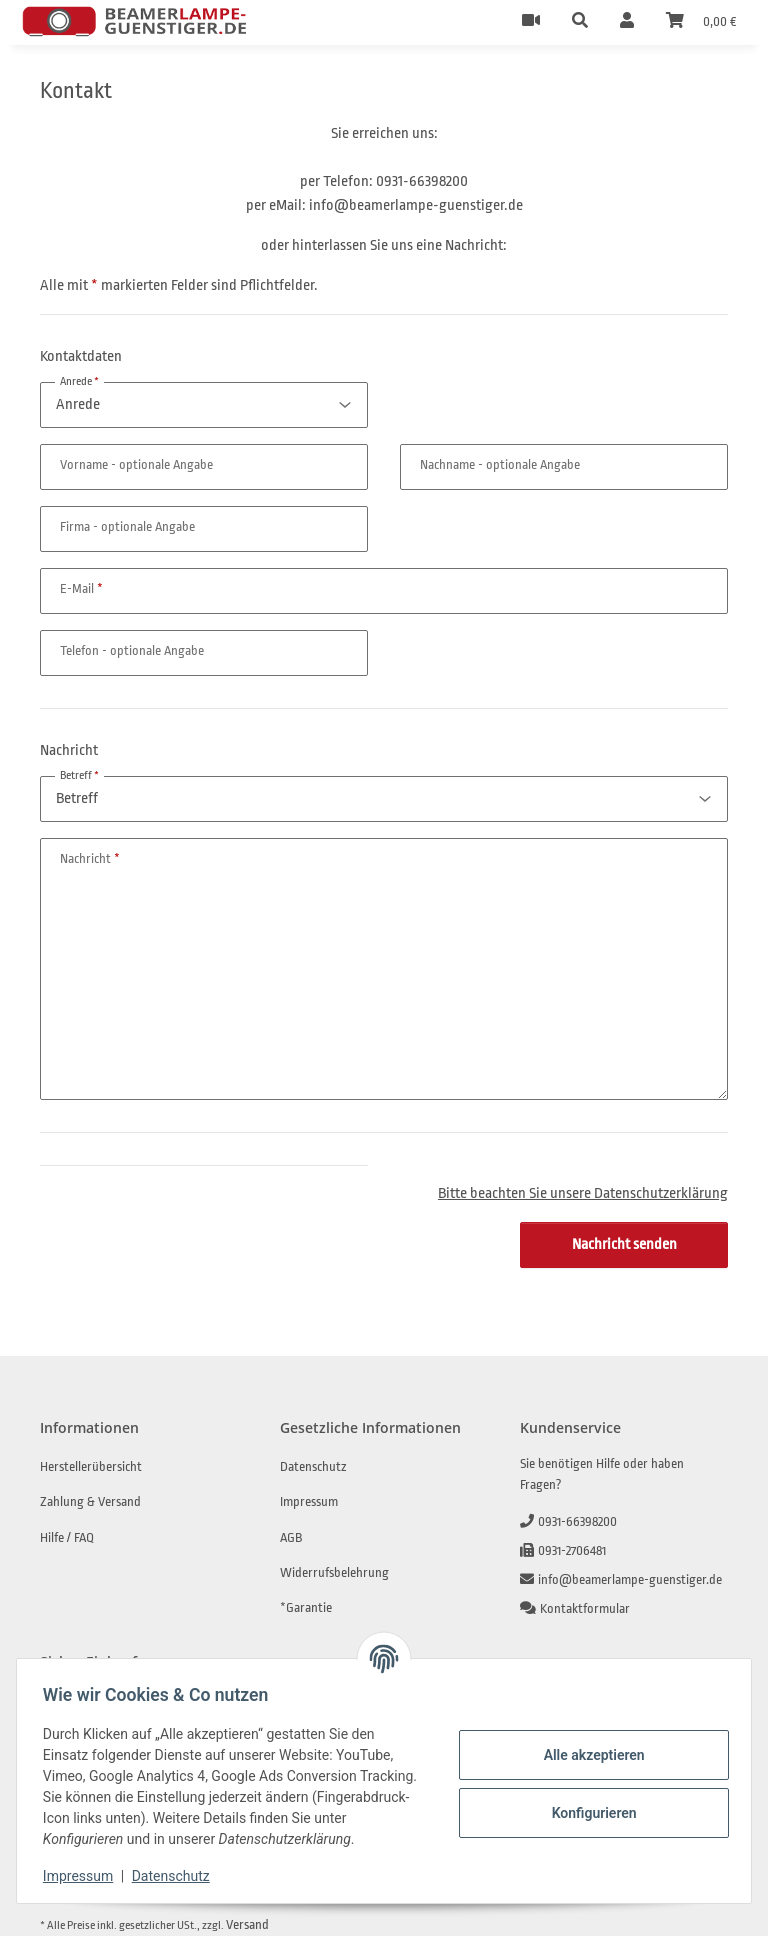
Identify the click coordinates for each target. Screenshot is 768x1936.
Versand (247, 1924)
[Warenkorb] (701, 22)
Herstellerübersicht (91, 1466)
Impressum (84, 1876)
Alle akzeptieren (587, 1755)
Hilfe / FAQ (67, 1537)
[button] (580, 22)
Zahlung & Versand (90, 1501)
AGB (291, 1537)
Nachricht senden (624, 1244)
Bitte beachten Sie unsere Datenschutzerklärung (583, 1193)
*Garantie (306, 1607)
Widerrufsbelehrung (334, 1572)
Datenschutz (177, 1876)
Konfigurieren (587, 1813)
